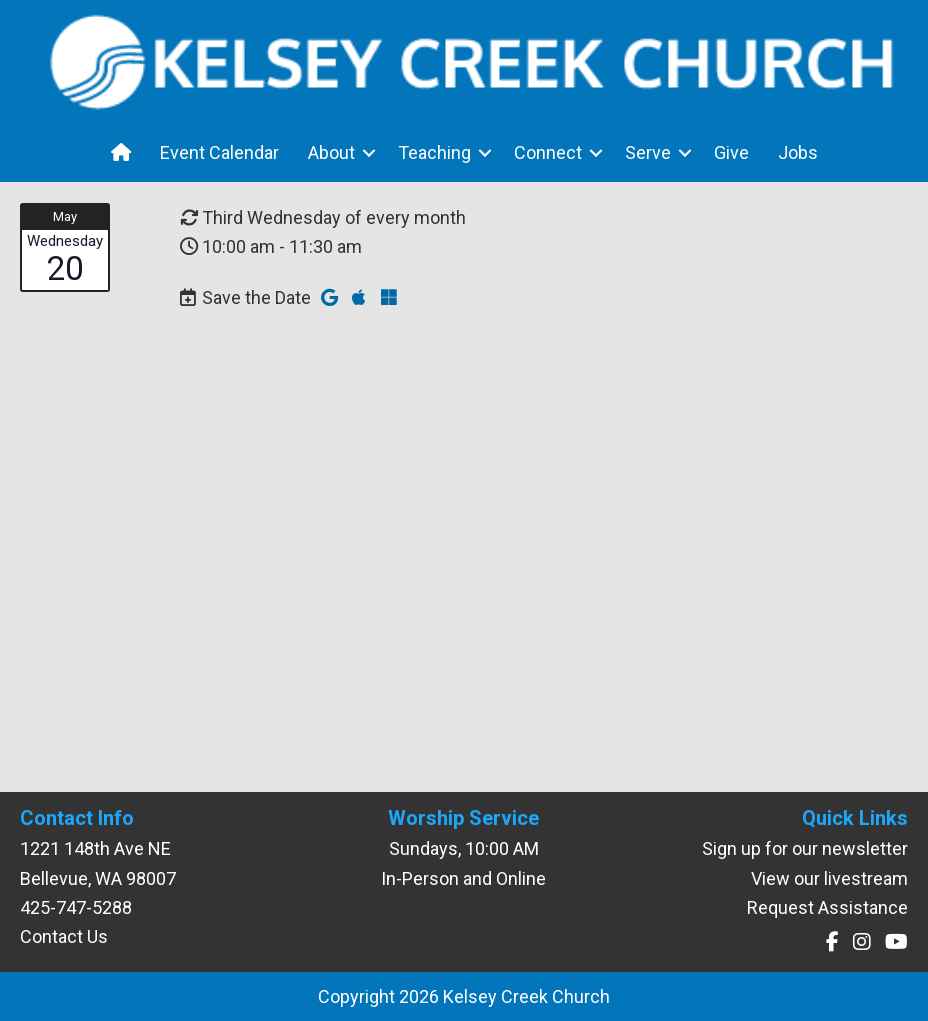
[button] (369, 152)
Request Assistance (827, 907)
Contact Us (64, 936)
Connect (548, 152)
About (331, 152)
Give (731, 152)
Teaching (434, 152)
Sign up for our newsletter (805, 848)
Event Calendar (219, 152)
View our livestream (829, 878)
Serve (648, 152)
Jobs (798, 152)
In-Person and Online (463, 878)
